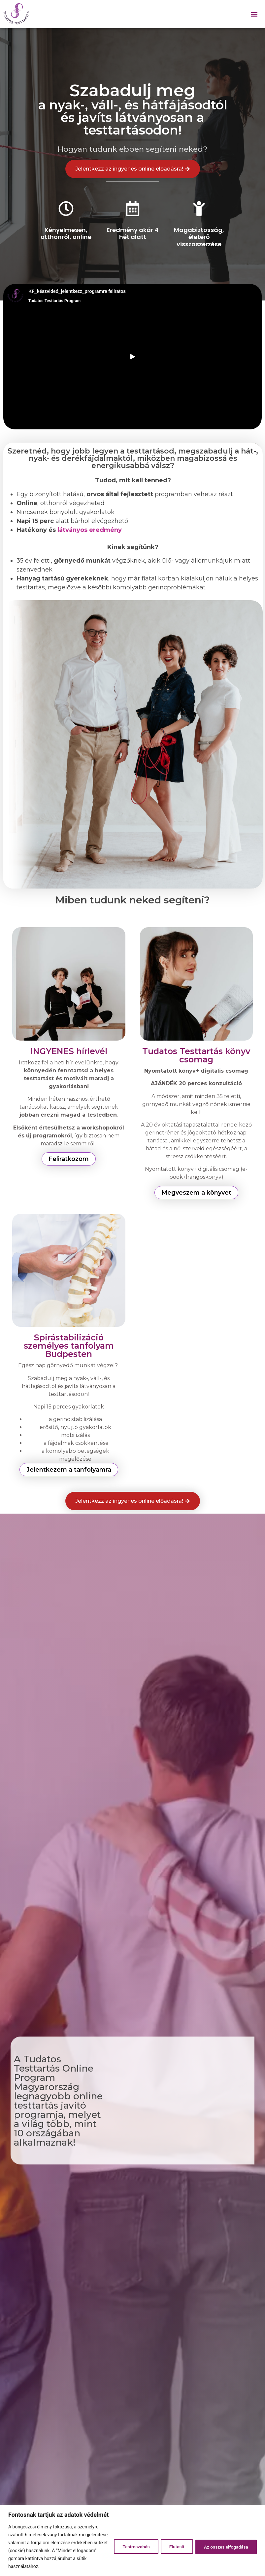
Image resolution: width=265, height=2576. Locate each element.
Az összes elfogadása (224, 2542)
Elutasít (172, 2542)
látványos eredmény (89, 530)
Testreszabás (129, 2542)
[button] (254, 14)
